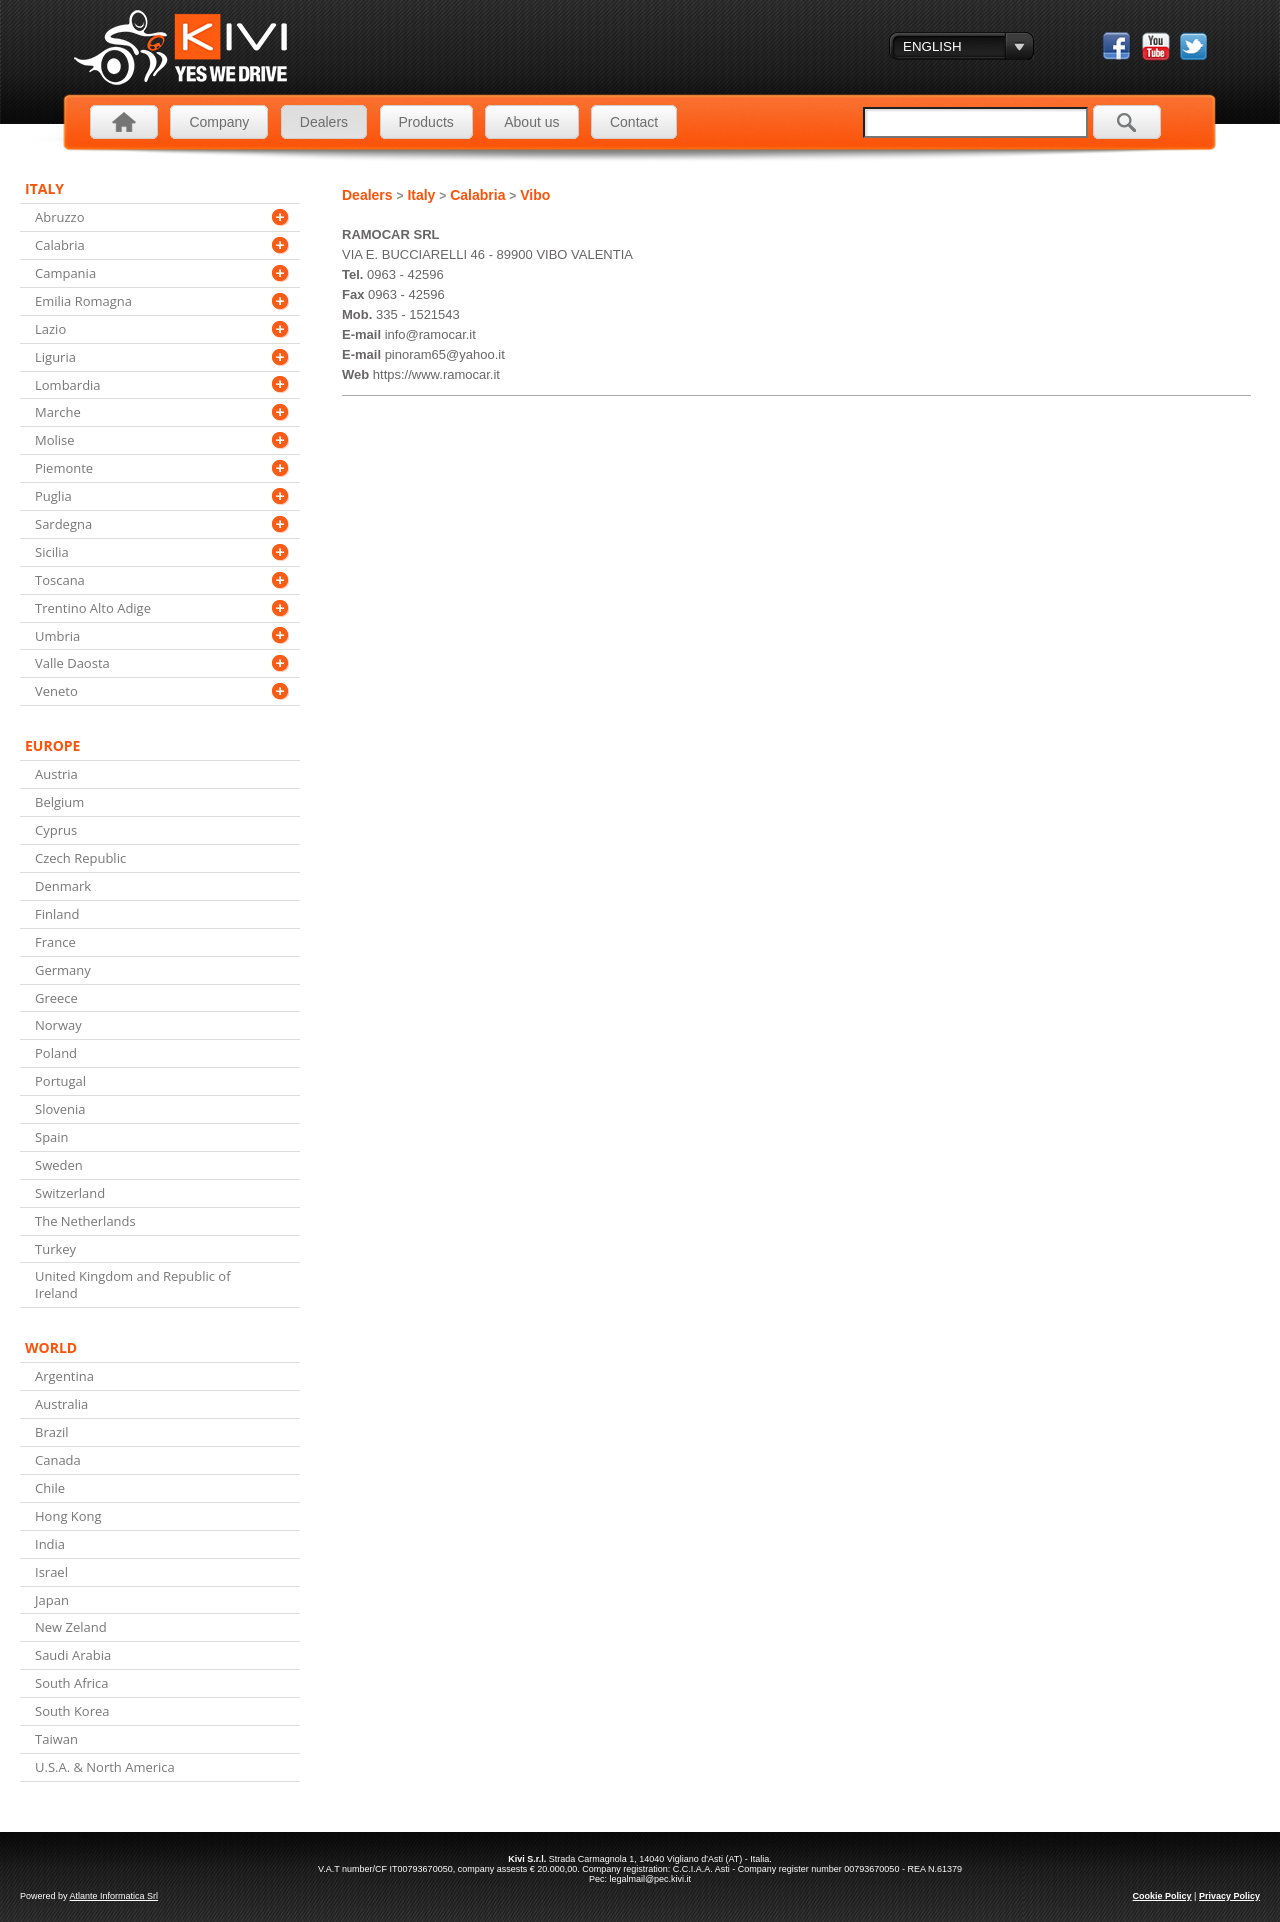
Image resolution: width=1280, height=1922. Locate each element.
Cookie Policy (1162, 1896)
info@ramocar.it (430, 334)
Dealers (324, 122)
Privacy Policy (1229, 1896)
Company (219, 122)
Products (426, 122)
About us (531, 122)
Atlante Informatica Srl (114, 1896)
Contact (634, 122)
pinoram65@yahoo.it (445, 354)
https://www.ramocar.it (436, 374)
